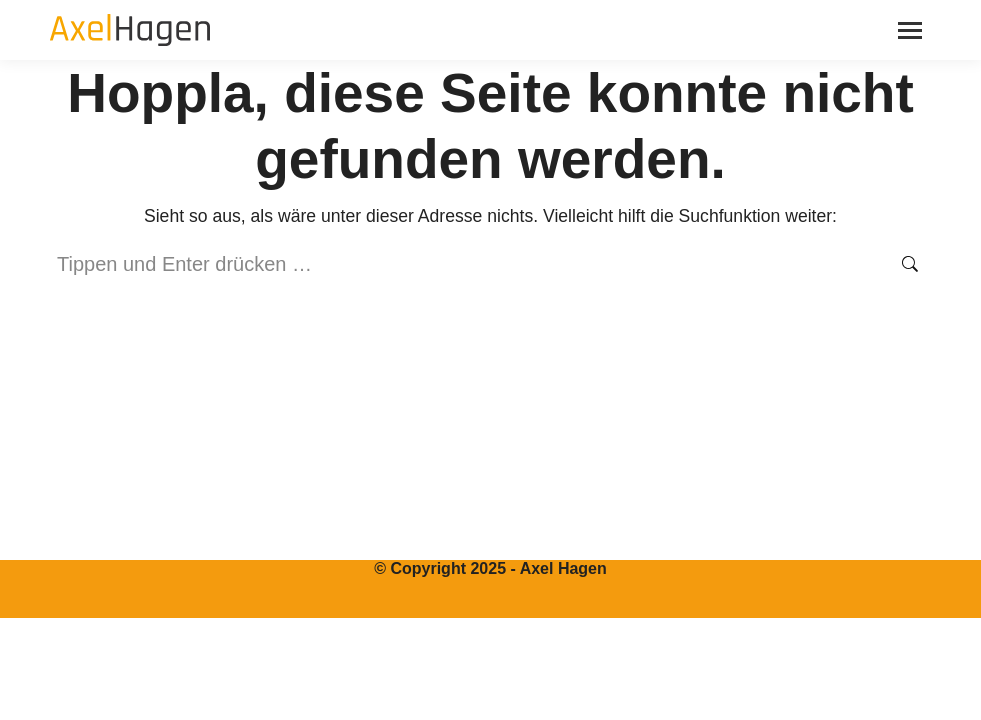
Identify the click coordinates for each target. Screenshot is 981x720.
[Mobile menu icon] (910, 30)
